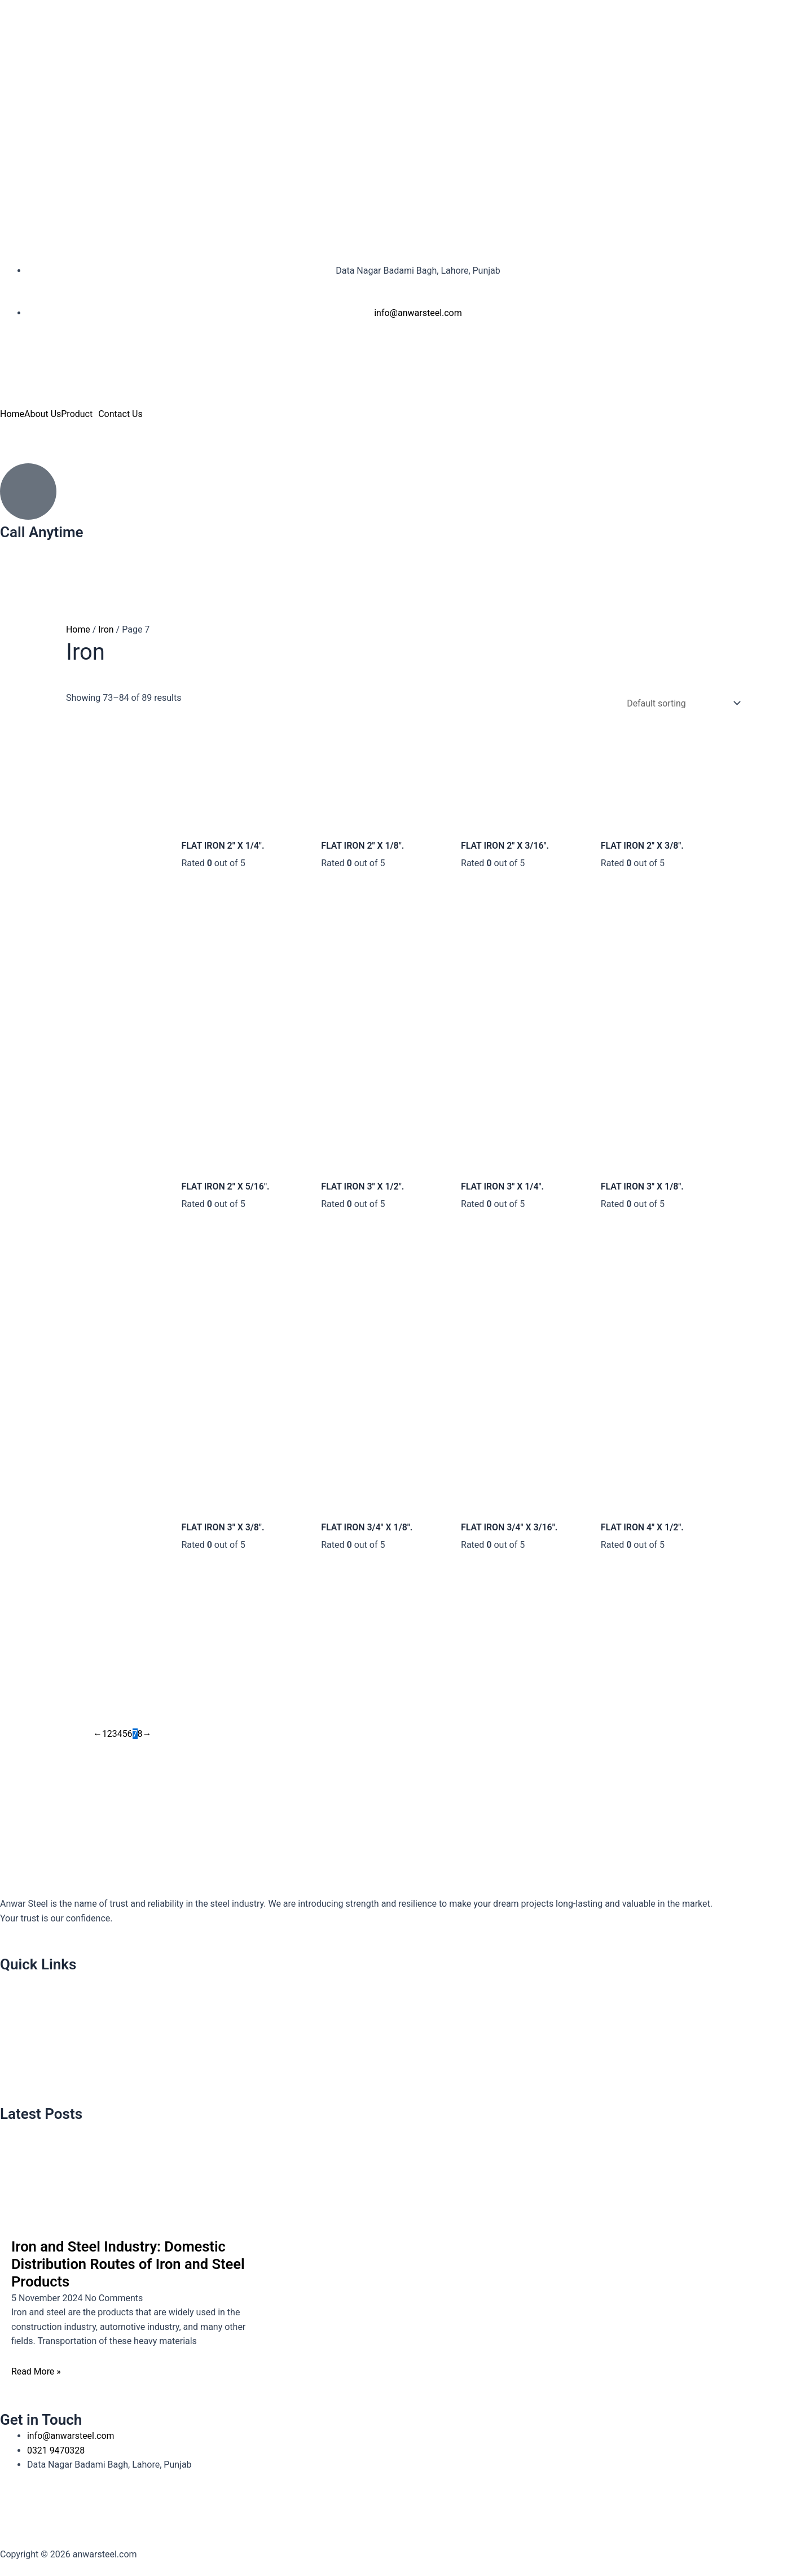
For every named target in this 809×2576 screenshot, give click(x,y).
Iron (107, 629)
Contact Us (120, 414)
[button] (79, 414)
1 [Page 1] (104, 1737)
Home (12, 414)
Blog (15, 2083)
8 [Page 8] (140, 1737)
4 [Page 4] (119, 1737)
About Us (42, 414)
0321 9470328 (29, 548)
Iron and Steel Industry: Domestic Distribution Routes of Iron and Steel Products (130, 2264)
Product (77, 414)
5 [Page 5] (124, 1737)
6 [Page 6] (130, 1737)
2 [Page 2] (109, 1737)
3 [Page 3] (114, 1737)
